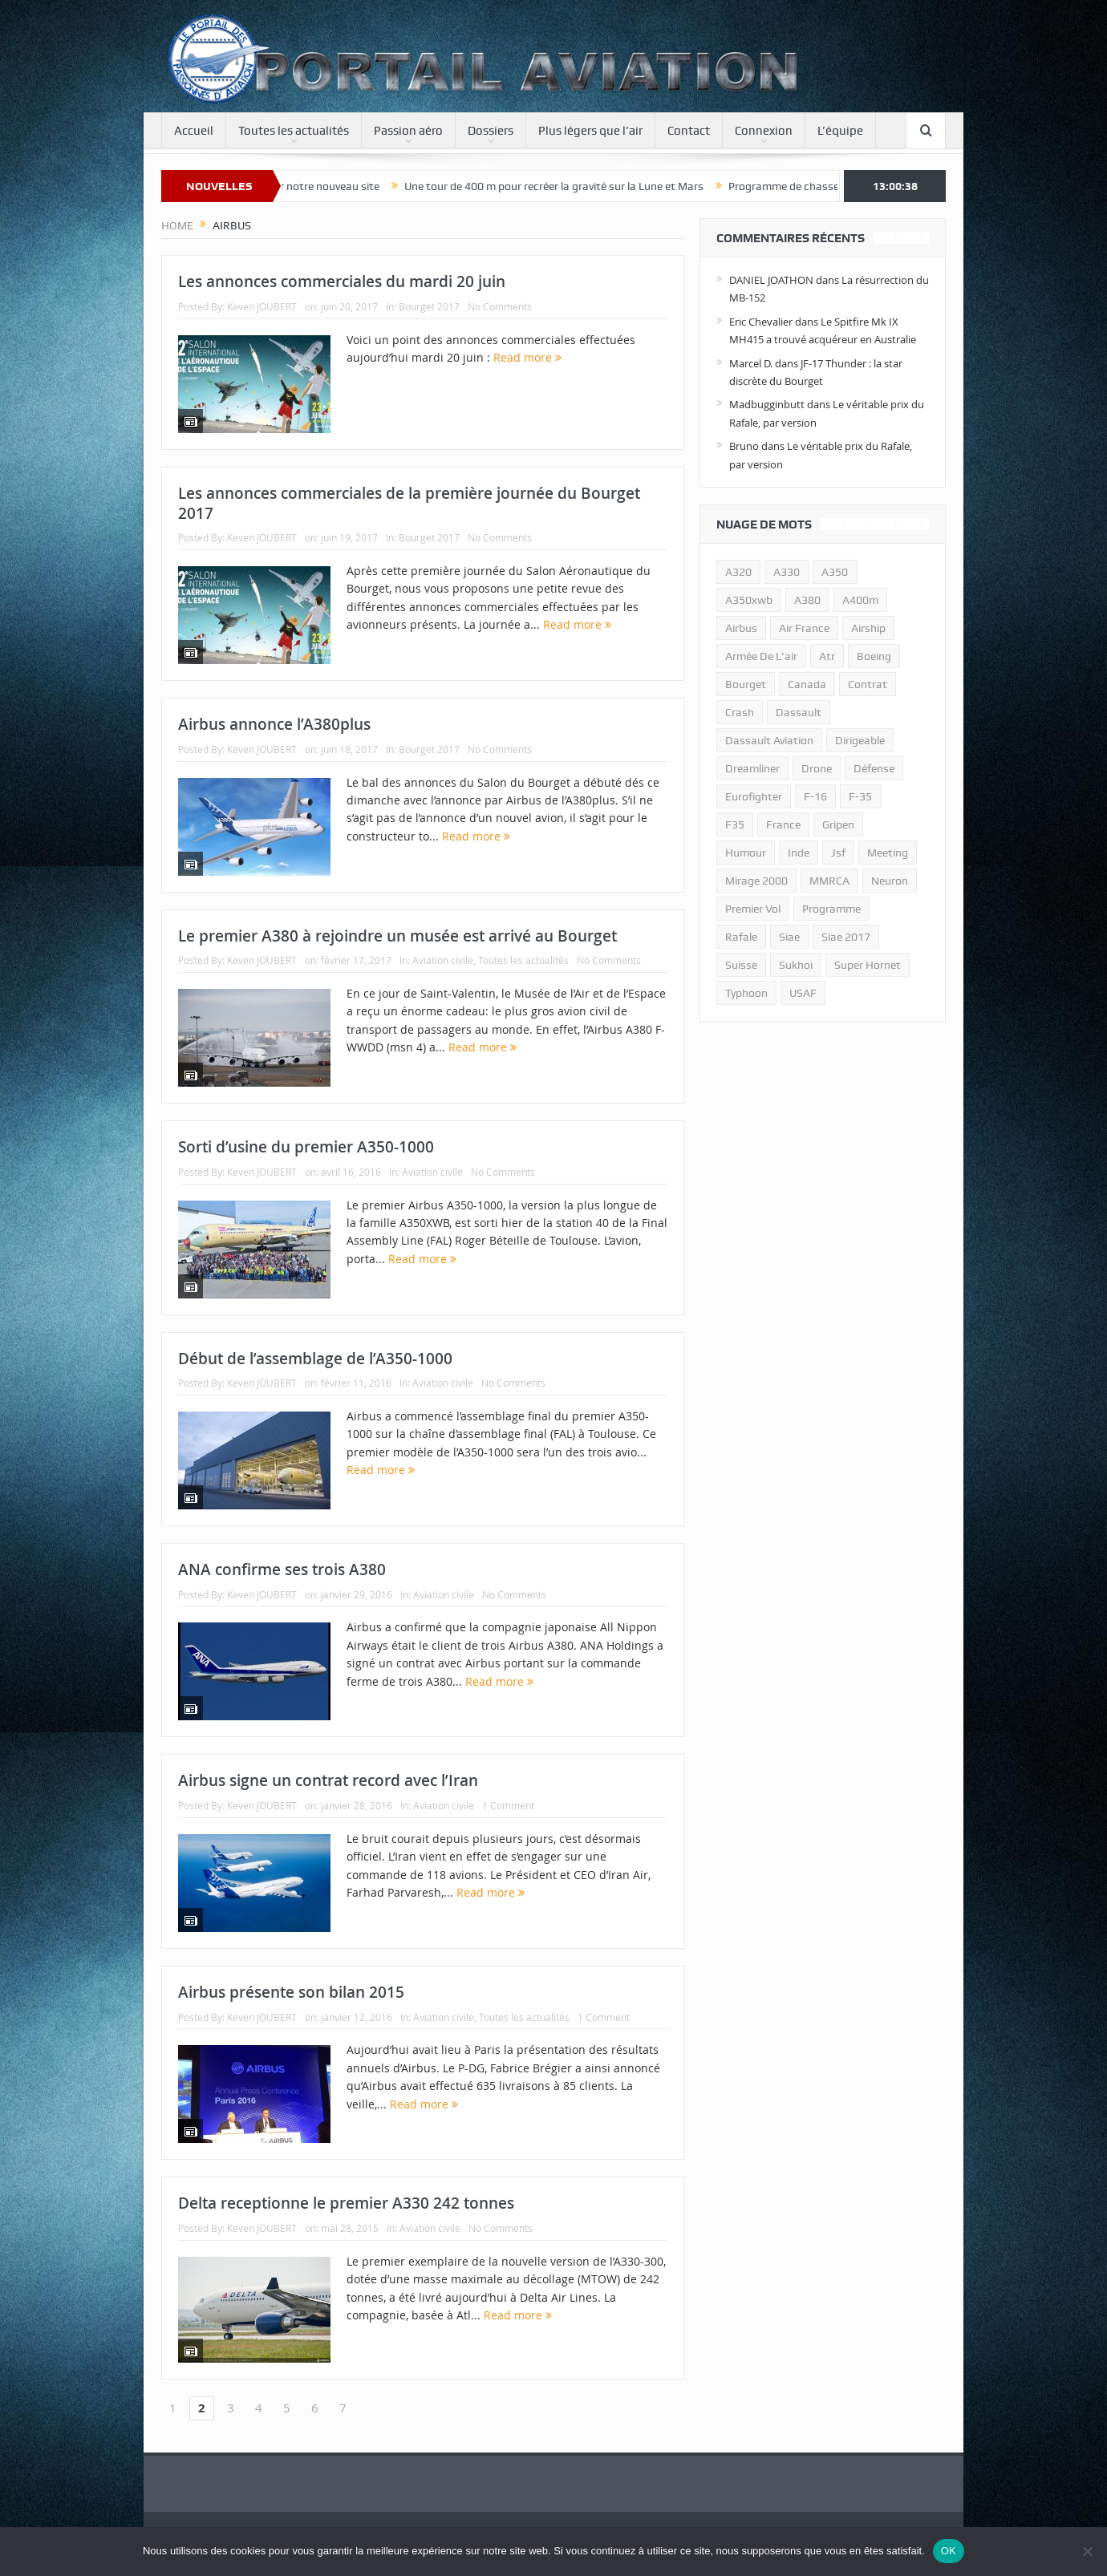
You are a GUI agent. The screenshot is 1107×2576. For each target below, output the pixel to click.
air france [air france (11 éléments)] (804, 628)
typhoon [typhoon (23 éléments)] (746, 992)
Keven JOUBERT (262, 306)
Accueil (193, 131)
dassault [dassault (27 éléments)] (798, 712)
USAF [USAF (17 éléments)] (803, 992)
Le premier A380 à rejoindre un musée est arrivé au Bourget (397, 935)
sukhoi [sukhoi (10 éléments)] (796, 964)
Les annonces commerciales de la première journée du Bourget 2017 (409, 503)
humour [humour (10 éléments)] (745, 852)
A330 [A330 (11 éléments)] (786, 571)
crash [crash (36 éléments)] (739, 712)
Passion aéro (408, 131)
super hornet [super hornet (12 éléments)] (867, 964)
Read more (527, 357)
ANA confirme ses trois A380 (282, 1569)
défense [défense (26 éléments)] (874, 768)
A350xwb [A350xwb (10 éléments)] (748, 599)
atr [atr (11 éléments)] (827, 656)
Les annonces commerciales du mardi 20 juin (341, 281)
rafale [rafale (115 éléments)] (741, 936)
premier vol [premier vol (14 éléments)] (753, 908)
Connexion (764, 131)
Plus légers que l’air (590, 131)
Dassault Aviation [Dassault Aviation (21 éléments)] (769, 740)
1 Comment (508, 1805)
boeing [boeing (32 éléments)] (874, 656)
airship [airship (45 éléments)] (868, 628)
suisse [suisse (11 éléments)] (741, 964)
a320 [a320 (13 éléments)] (738, 571)
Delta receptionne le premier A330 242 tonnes (346, 2203)
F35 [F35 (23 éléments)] (734, 824)
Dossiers (490, 131)
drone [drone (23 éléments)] (816, 768)
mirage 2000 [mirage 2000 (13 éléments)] (756, 880)
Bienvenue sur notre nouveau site (327, 186)
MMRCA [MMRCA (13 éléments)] (829, 880)
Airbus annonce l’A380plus (274, 724)
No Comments (500, 306)
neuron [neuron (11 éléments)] (889, 880)
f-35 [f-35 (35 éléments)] (860, 796)
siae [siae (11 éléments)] (789, 936)
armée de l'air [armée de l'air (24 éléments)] (761, 656)
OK (948, 2551)
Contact (688, 131)
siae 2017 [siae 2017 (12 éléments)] (845, 936)
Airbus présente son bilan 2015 (291, 1992)
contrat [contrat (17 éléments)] (867, 684)
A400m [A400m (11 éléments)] (860, 599)
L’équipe (840, 131)
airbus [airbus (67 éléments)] (741, 628)
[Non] (1087, 2551)
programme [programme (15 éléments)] (831, 908)
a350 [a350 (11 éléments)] (834, 571)
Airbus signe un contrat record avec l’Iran (328, 1780)
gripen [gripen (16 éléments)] (838, 824)
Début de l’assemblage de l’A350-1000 (315, 1358)
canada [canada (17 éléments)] (807, 684)
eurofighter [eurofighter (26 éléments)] (753, 796)
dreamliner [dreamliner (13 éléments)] (752, 768)
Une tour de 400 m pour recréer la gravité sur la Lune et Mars (583, 186)
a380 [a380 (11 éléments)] (807, 599)
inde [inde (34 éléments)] (798, 852)
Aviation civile (442, 960)
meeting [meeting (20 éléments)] (887, 852)
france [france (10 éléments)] (783, 824)
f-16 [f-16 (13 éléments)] (815, 796)
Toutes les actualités (293, 131)
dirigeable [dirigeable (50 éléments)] (860, 740)
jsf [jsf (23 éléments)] (838, 852)
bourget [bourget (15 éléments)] (745, 684)
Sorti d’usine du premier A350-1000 (306, 1146)
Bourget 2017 (429, 306)
